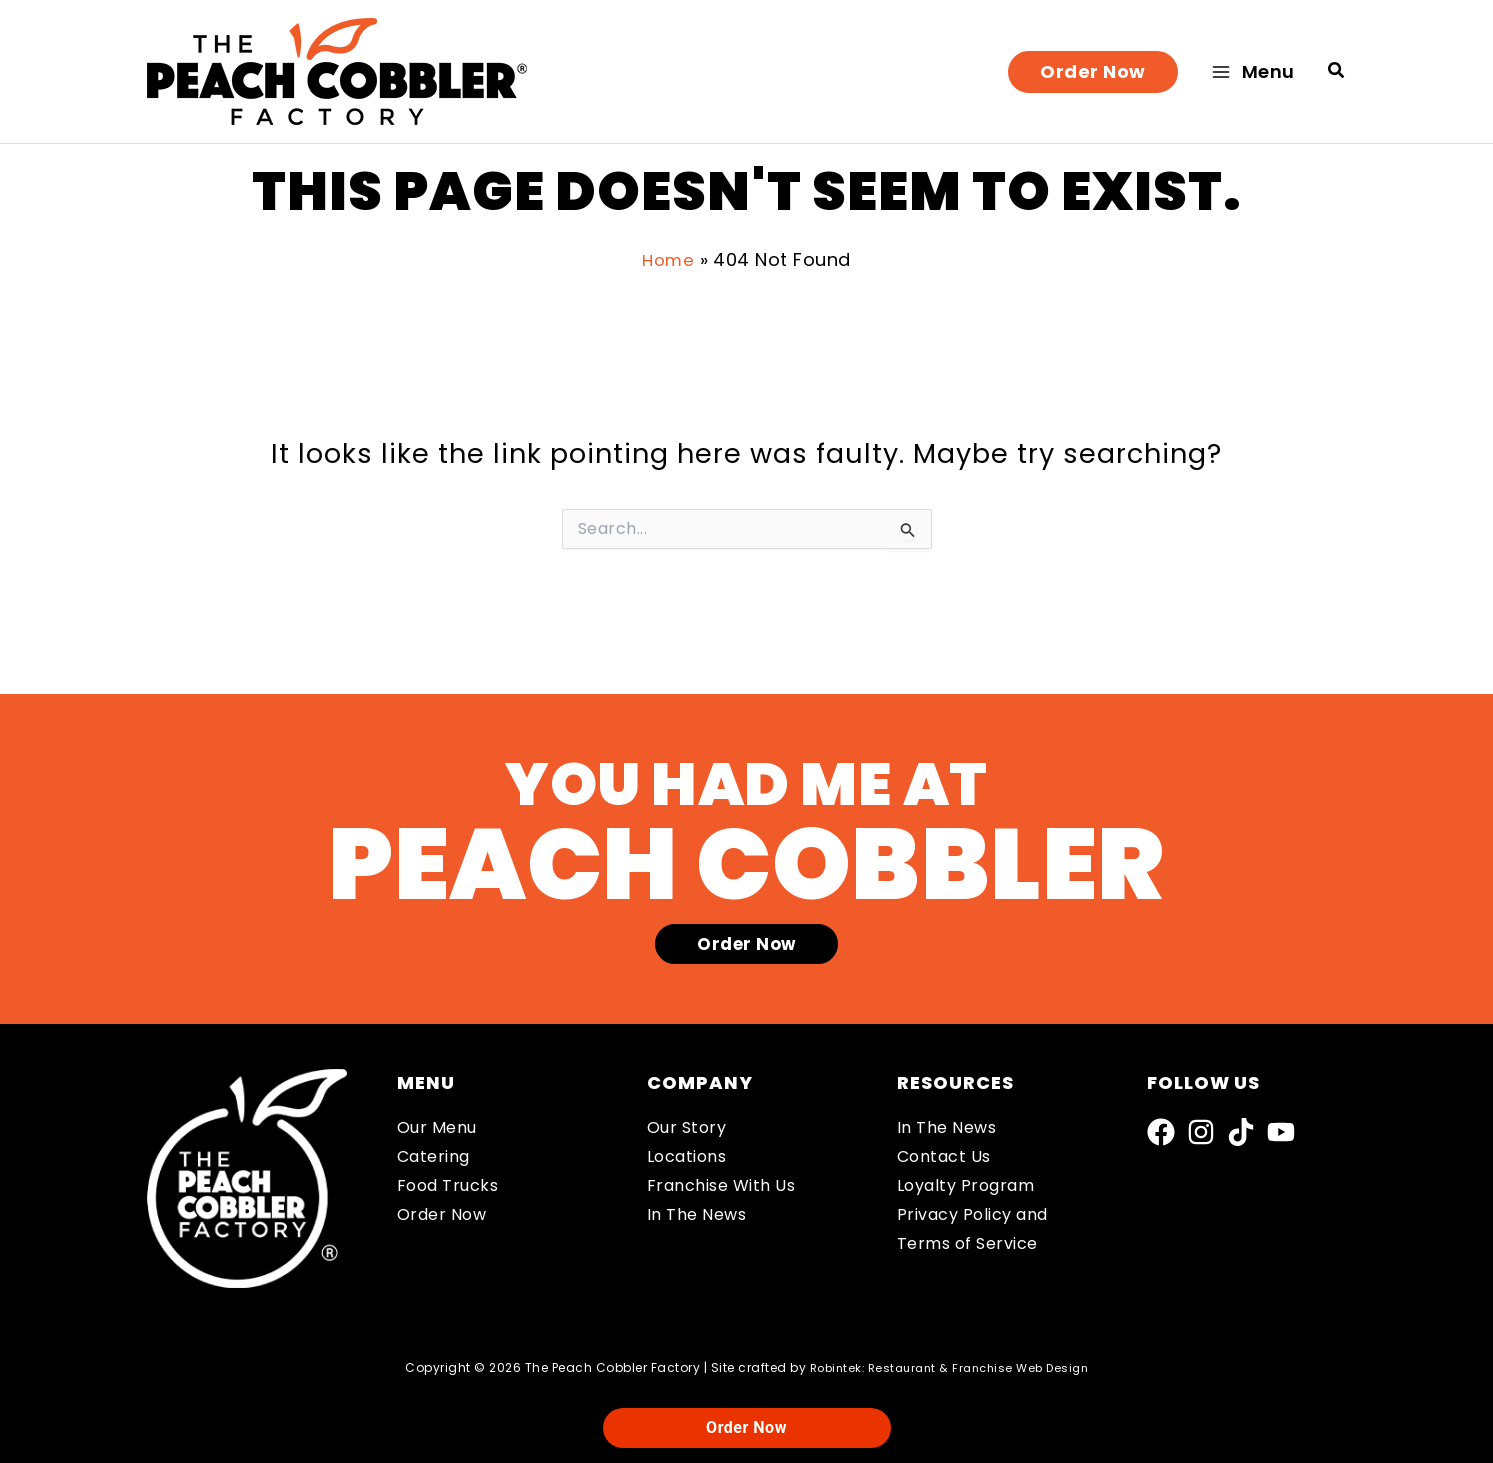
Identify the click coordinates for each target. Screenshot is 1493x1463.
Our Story (687, 1128)
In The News (697, 1214)
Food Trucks (448, 1185)
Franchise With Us (721, 1185)
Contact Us (944, 1157)
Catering (433, 1157)
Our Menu (437, 1128)
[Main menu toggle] (1253, 71)
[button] (1093, 72)
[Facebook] (1161, 1132)
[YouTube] (1281, 1132)
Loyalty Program (966, 1185)
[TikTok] (1241, 1132)
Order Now (442, 1214)
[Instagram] (1201, 1132)
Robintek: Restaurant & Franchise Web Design (949, 1368)
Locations (687, 1157)
